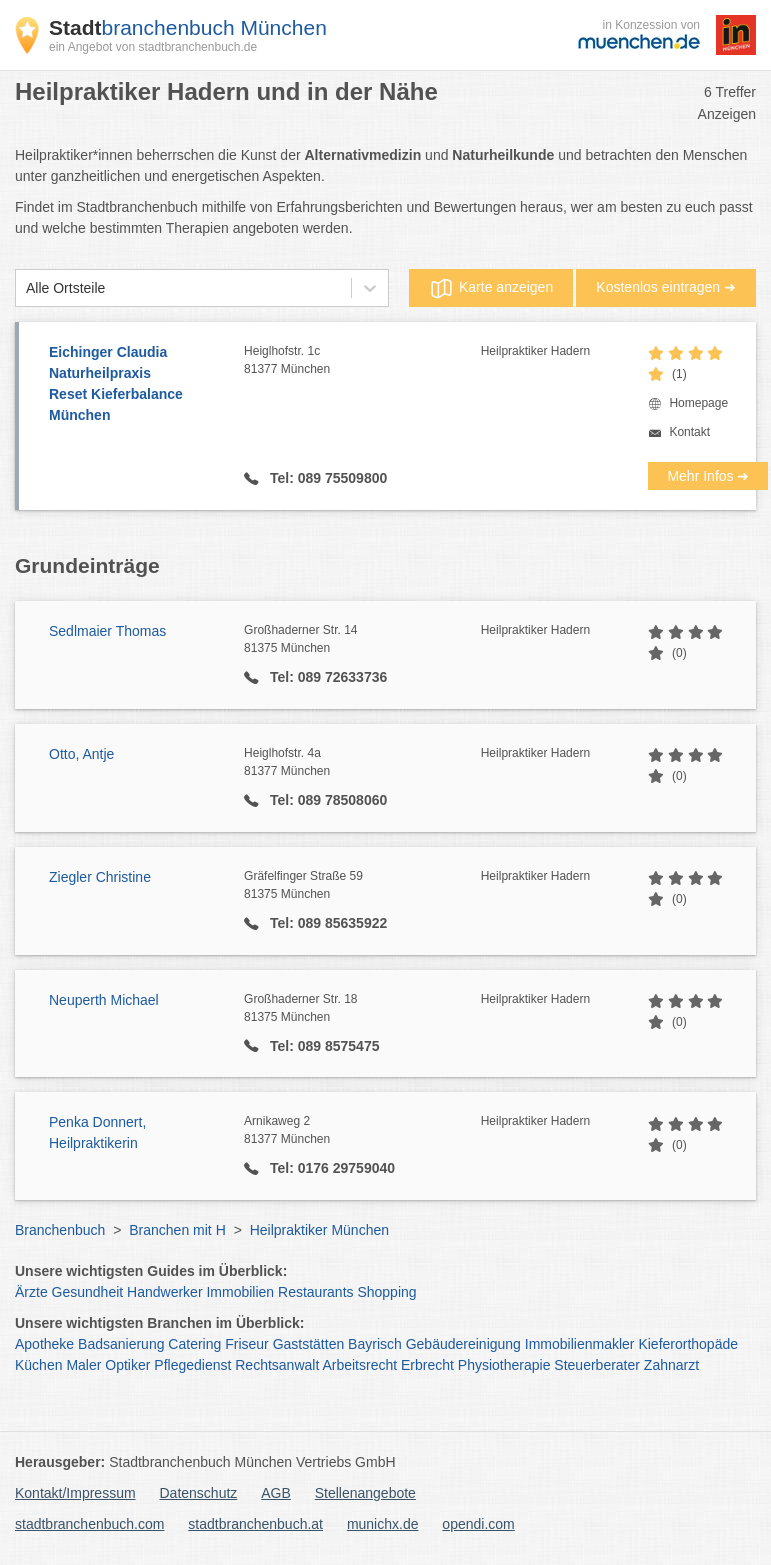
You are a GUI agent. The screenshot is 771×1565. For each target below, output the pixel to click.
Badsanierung (121, 1344)
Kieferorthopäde (688, 1344)
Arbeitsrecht (359, 1365)
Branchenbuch (60, 1230)
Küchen (38, 1365)
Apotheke (44, 1344)
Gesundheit (88, 1292)
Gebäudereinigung (463, 1344)
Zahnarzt (671, 1365)
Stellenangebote (365, 1493)
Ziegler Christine (100, 877)
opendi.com (478, 1524)
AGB (276, 1493)
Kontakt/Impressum (75, 1493)
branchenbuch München (188, 27)
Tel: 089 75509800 (326, 478)
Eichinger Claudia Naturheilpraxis (136, 385)
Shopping (386, 1292)
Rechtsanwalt (277, 1365)
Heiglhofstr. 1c (362, 361)
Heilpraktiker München (319, 1230)
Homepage (698, 403)
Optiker (127, 1365)
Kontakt (689, 432)
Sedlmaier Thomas (107, 631)
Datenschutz (199, 1493)
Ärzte (31, 1292)
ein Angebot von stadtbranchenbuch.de (153, 47)
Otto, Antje (81, 754)
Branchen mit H (177, 1230)
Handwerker (164, 1292)
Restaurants (315, 1292)
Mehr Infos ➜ (708, 476)
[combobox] (26, 288)
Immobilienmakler (580, 1344)
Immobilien (240, 1292)
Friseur (247, 1344)
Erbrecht (427, 1365)
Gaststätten (309, 1344)
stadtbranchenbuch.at (255, 1524)
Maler (83, 1365)
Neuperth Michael (104, 1000)
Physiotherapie (504, 1365)
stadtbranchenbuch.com (89, 1524)
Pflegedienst (192, 1365)
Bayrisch (375, 1344)
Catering (194, 1344)
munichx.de (383, 1524)
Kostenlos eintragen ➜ (666, 287)
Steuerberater (597, 1365)
